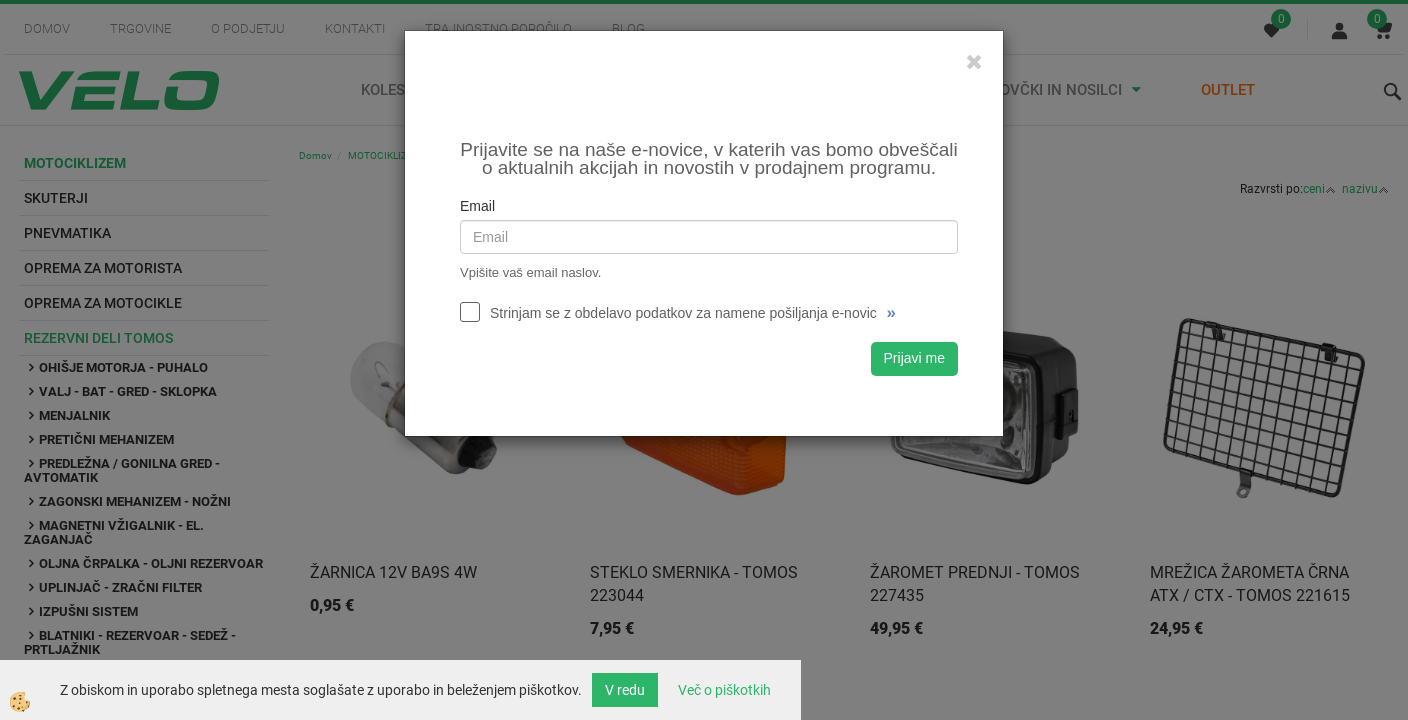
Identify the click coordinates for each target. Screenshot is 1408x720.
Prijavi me (914, 358)
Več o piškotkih (724, 690)
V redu (625, 690)
